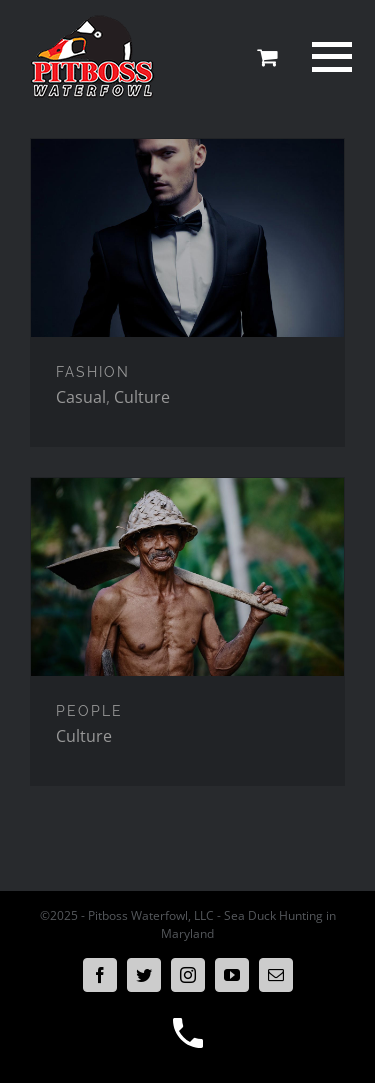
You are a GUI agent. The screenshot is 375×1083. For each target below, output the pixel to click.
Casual (81, 397)
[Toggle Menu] (329, 57)
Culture (142, 397)
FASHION (93, 372)
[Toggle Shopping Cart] (267, 57)
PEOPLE (89, 711)
